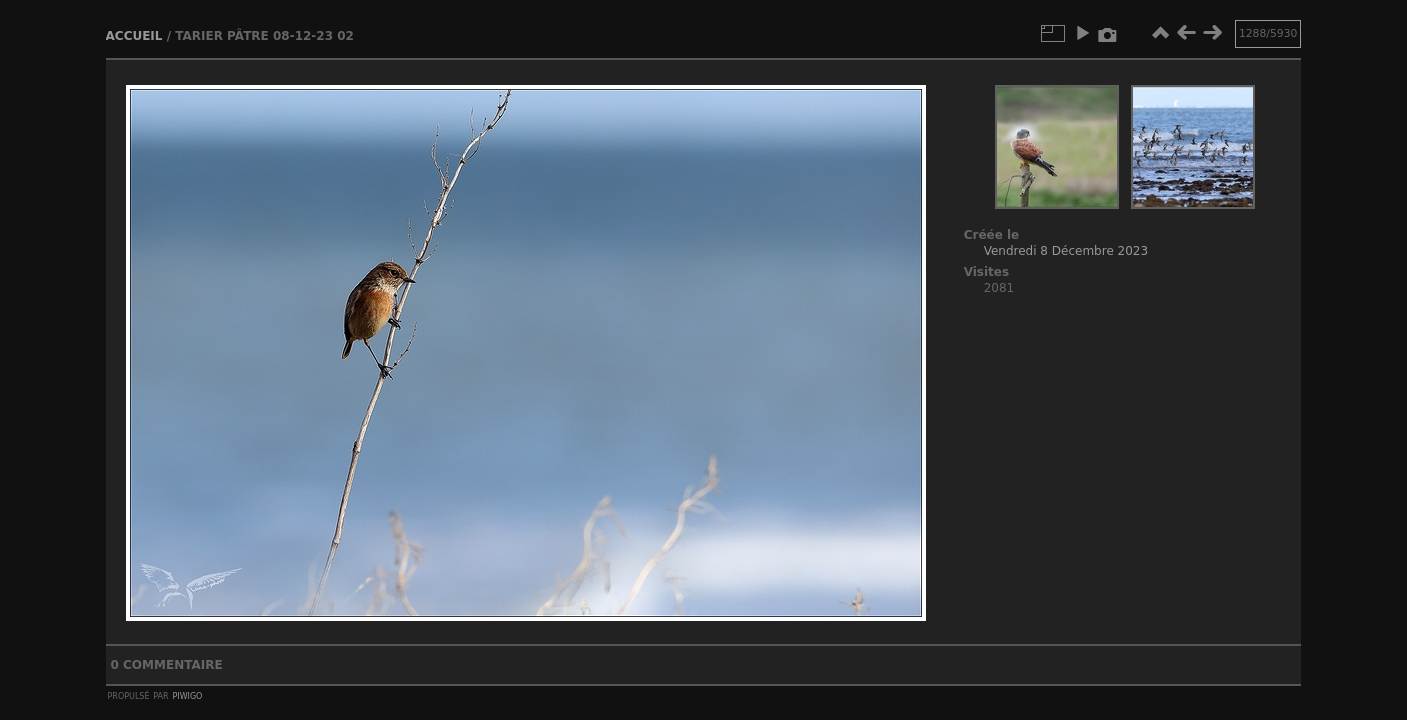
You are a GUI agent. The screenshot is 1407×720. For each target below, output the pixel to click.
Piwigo (187, 695)
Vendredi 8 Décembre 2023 (1066, 251)
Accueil (134, 36)
